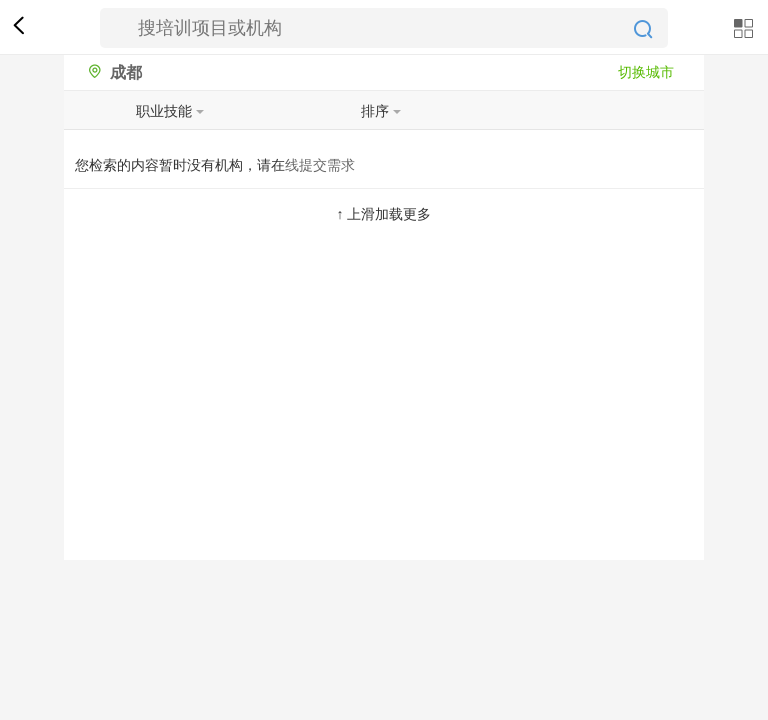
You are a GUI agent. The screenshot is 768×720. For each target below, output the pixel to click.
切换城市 (646, 72)
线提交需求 (320, 165)
